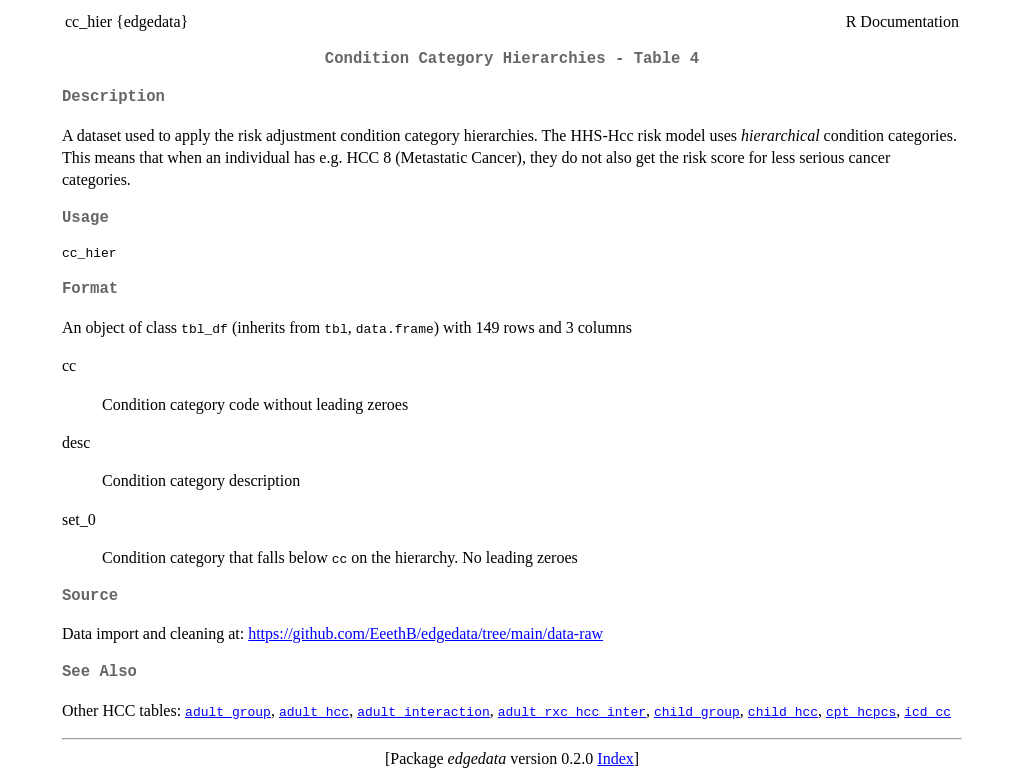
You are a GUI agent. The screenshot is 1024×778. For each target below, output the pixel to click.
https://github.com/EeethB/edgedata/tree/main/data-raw (425, 633)
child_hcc (783, 711)
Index (615, 758)
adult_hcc (314, 711)
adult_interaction (423, 711)
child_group (697, 711)
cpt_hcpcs (861, 711)
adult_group (228, 711)
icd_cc (927, 711)
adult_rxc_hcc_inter (572, 711)
